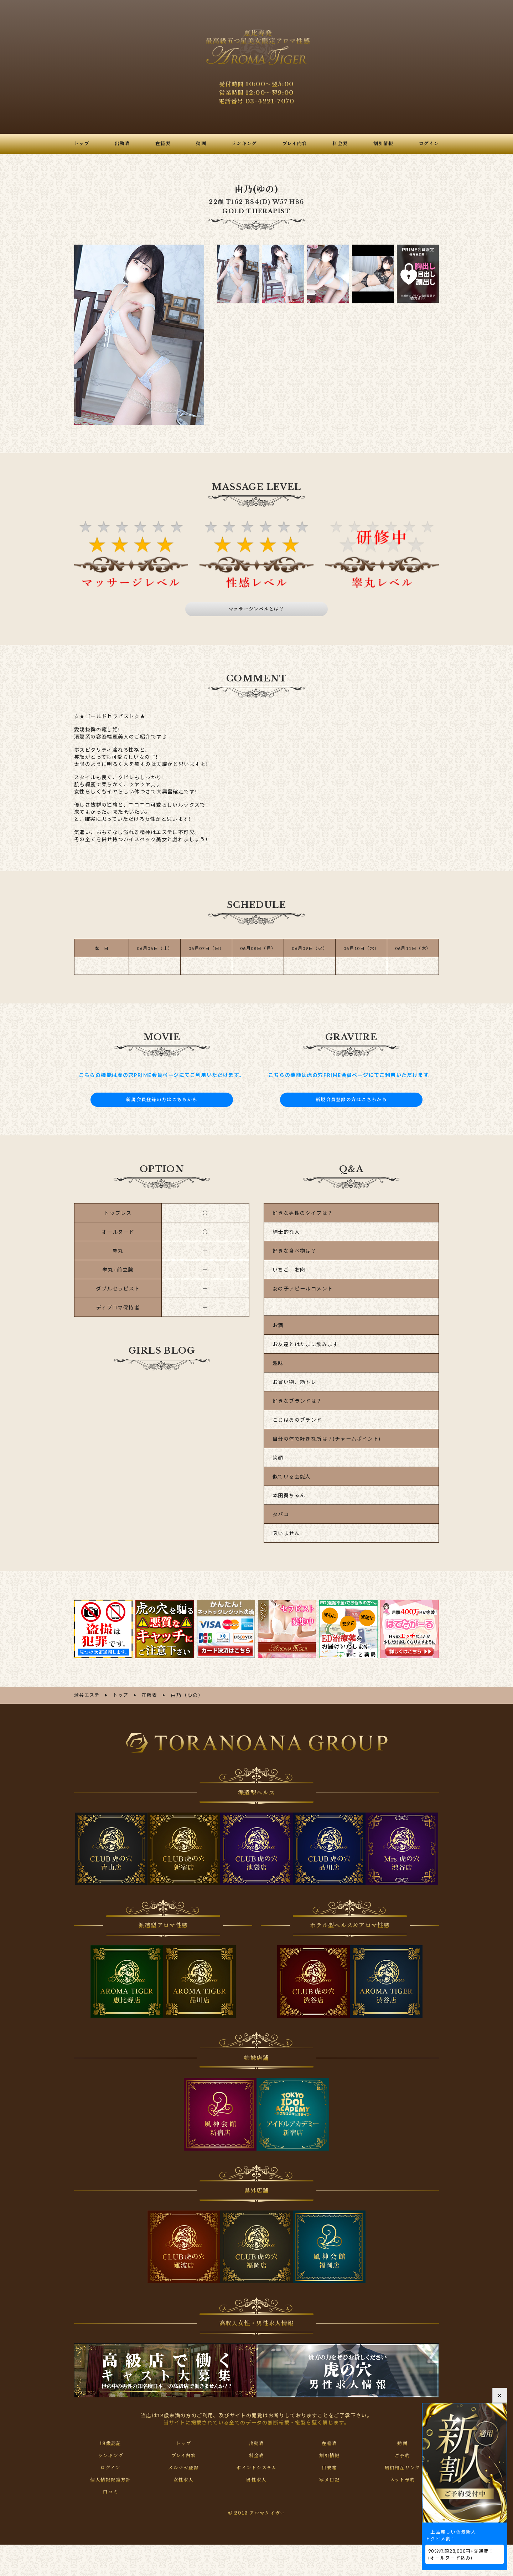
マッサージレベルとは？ (257, 608)
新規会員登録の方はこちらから (161, 1099)
